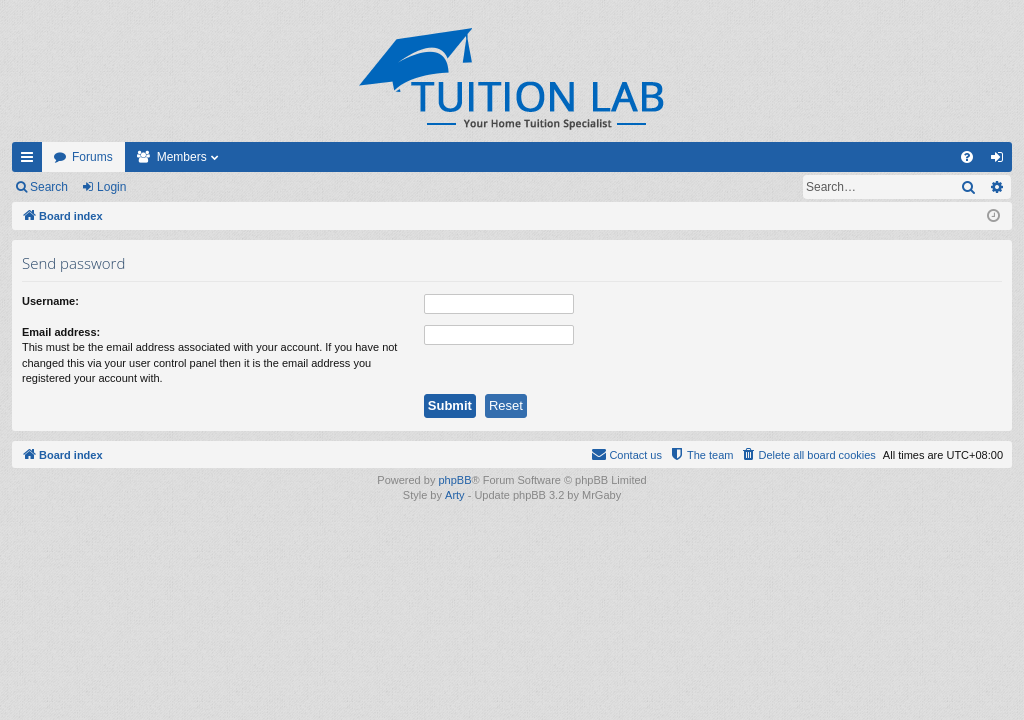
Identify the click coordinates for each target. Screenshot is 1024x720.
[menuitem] (967, 157)
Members (182, 157)
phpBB (454, 480)
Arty (455, 495)
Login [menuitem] (1001, 161)
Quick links (31, 161)
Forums (92, 157)
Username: (50, 301)
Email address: (61, 332)
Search (49, 187)
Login (111, 187)
